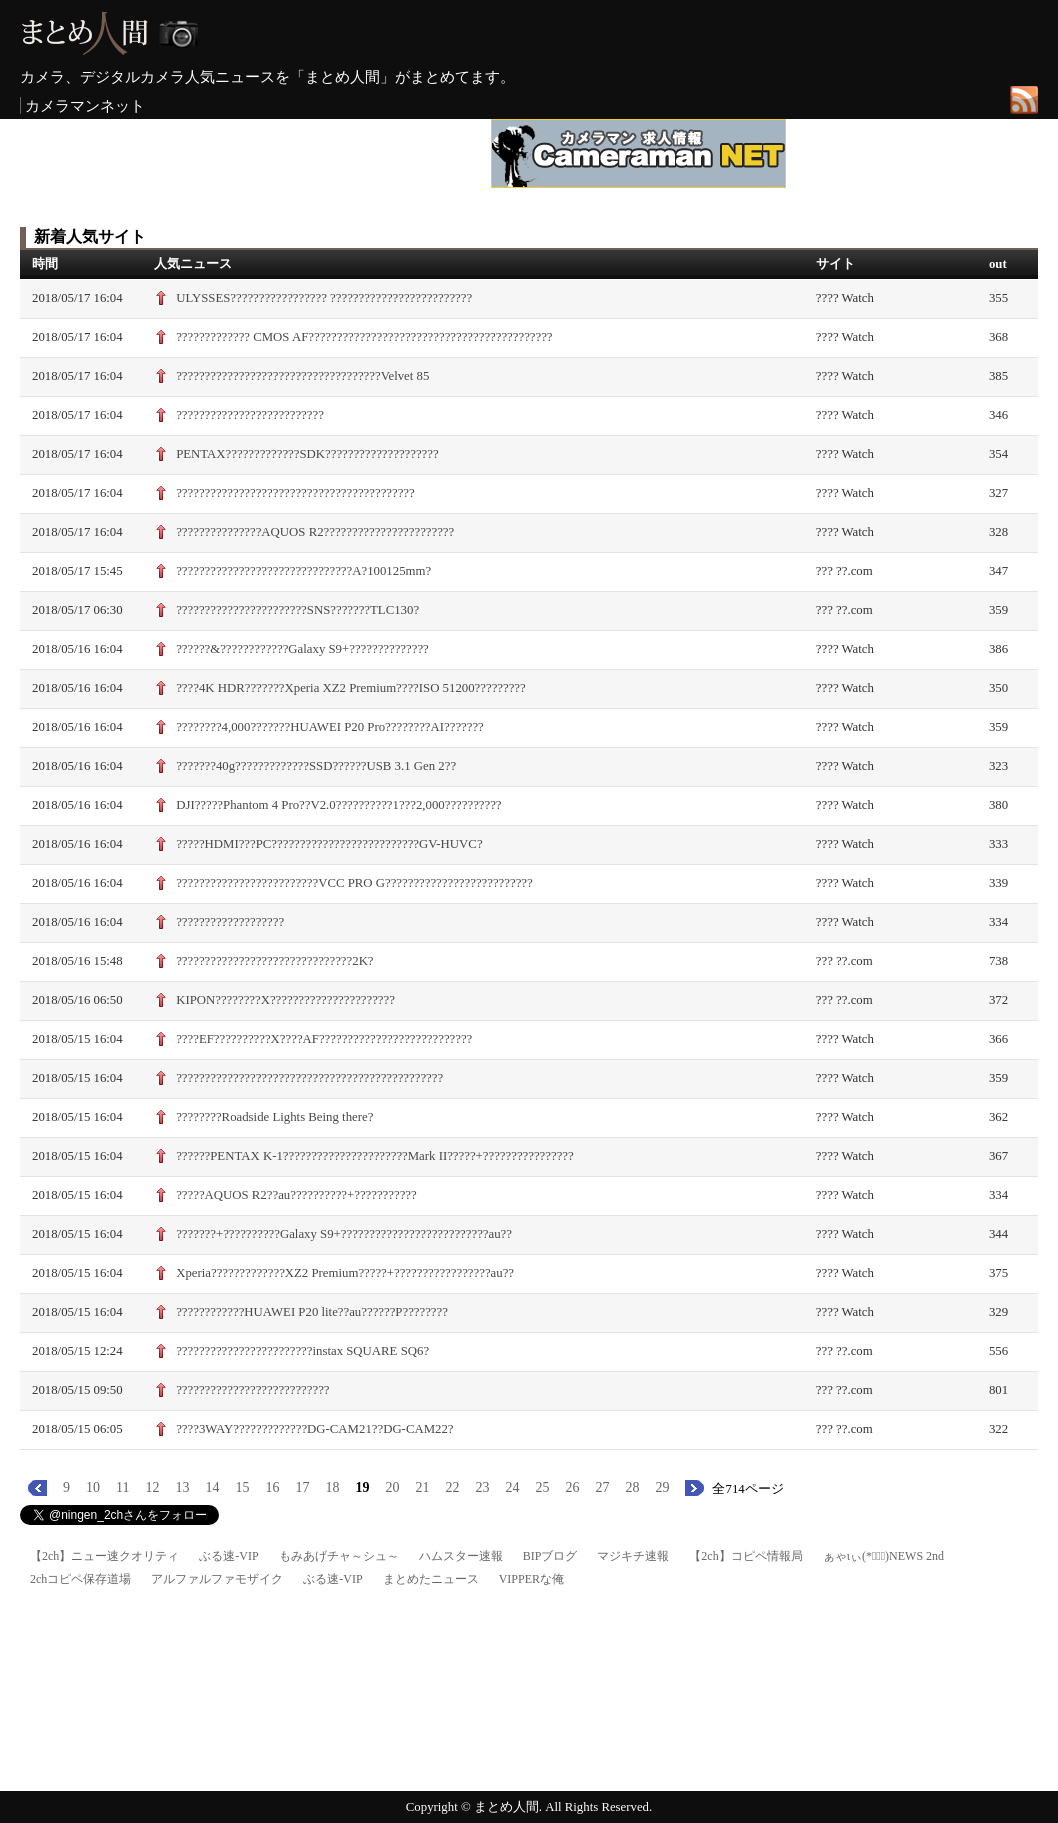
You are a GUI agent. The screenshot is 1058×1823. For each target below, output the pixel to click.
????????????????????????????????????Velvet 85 (302, 376)
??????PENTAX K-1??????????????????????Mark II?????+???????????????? (375, 1156)
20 (392, 1487)
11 (122, 1487)
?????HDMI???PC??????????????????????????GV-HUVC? (329, 844)
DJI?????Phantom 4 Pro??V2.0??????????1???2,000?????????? (338, 805)
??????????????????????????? (252, 1390)
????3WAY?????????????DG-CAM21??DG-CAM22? (314, 1429)
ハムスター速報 (461, 1556)
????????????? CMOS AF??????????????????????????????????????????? (364, 337)
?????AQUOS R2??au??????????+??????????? (296, 1195)
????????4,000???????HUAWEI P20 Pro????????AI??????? (330, 727)
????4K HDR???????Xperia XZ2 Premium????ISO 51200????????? (351, 688)
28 (632, 1487)
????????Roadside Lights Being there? (274, 1117)
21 (422, 1487)
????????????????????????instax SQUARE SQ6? (302, 1351)
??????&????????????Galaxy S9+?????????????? (302, 649)
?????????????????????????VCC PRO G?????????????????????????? (354, 883)
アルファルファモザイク (217, 1579)
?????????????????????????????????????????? (295, 493)
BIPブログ (550, 1556)
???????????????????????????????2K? (274, 961)
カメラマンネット (85, 105)
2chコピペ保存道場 (80, 1579)
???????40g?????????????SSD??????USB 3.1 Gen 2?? (316, 766)
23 (482, 1487)
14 (212, 1487)
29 (662, 1487)
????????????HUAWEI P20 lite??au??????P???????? (312, 1312)
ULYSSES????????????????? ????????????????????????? (324, 298)
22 (452, 1487)
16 (272, 1487)
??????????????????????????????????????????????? (309, 1078)
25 (542, 1487)
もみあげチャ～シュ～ (339, 1556)
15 (242, 1487)
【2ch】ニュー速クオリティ (104, 1556)
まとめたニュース (431, 1579)
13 (182, 1487)
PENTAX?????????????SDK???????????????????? (307, 454)
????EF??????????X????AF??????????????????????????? (324, 1039)
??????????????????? (230, 922)
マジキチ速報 (633, 1556)
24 (512, 1487)
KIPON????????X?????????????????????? (285, 1000)
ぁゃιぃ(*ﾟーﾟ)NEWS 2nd (883, 1556)
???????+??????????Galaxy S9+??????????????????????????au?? (344, 1234)
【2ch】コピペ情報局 (745, 1556)
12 (152, 1487)
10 (93, 1487)
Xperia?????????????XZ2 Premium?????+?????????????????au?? (345, 1273)
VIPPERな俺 (531, 1579)
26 (572, 1487)
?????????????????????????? (250, 415)
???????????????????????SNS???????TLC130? (297, 610)
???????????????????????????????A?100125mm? (303, 571)
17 (302, 1487)
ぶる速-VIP (228, 1556)
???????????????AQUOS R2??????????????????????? (315, 532)
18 (332, 1487)
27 (602, 1487)
